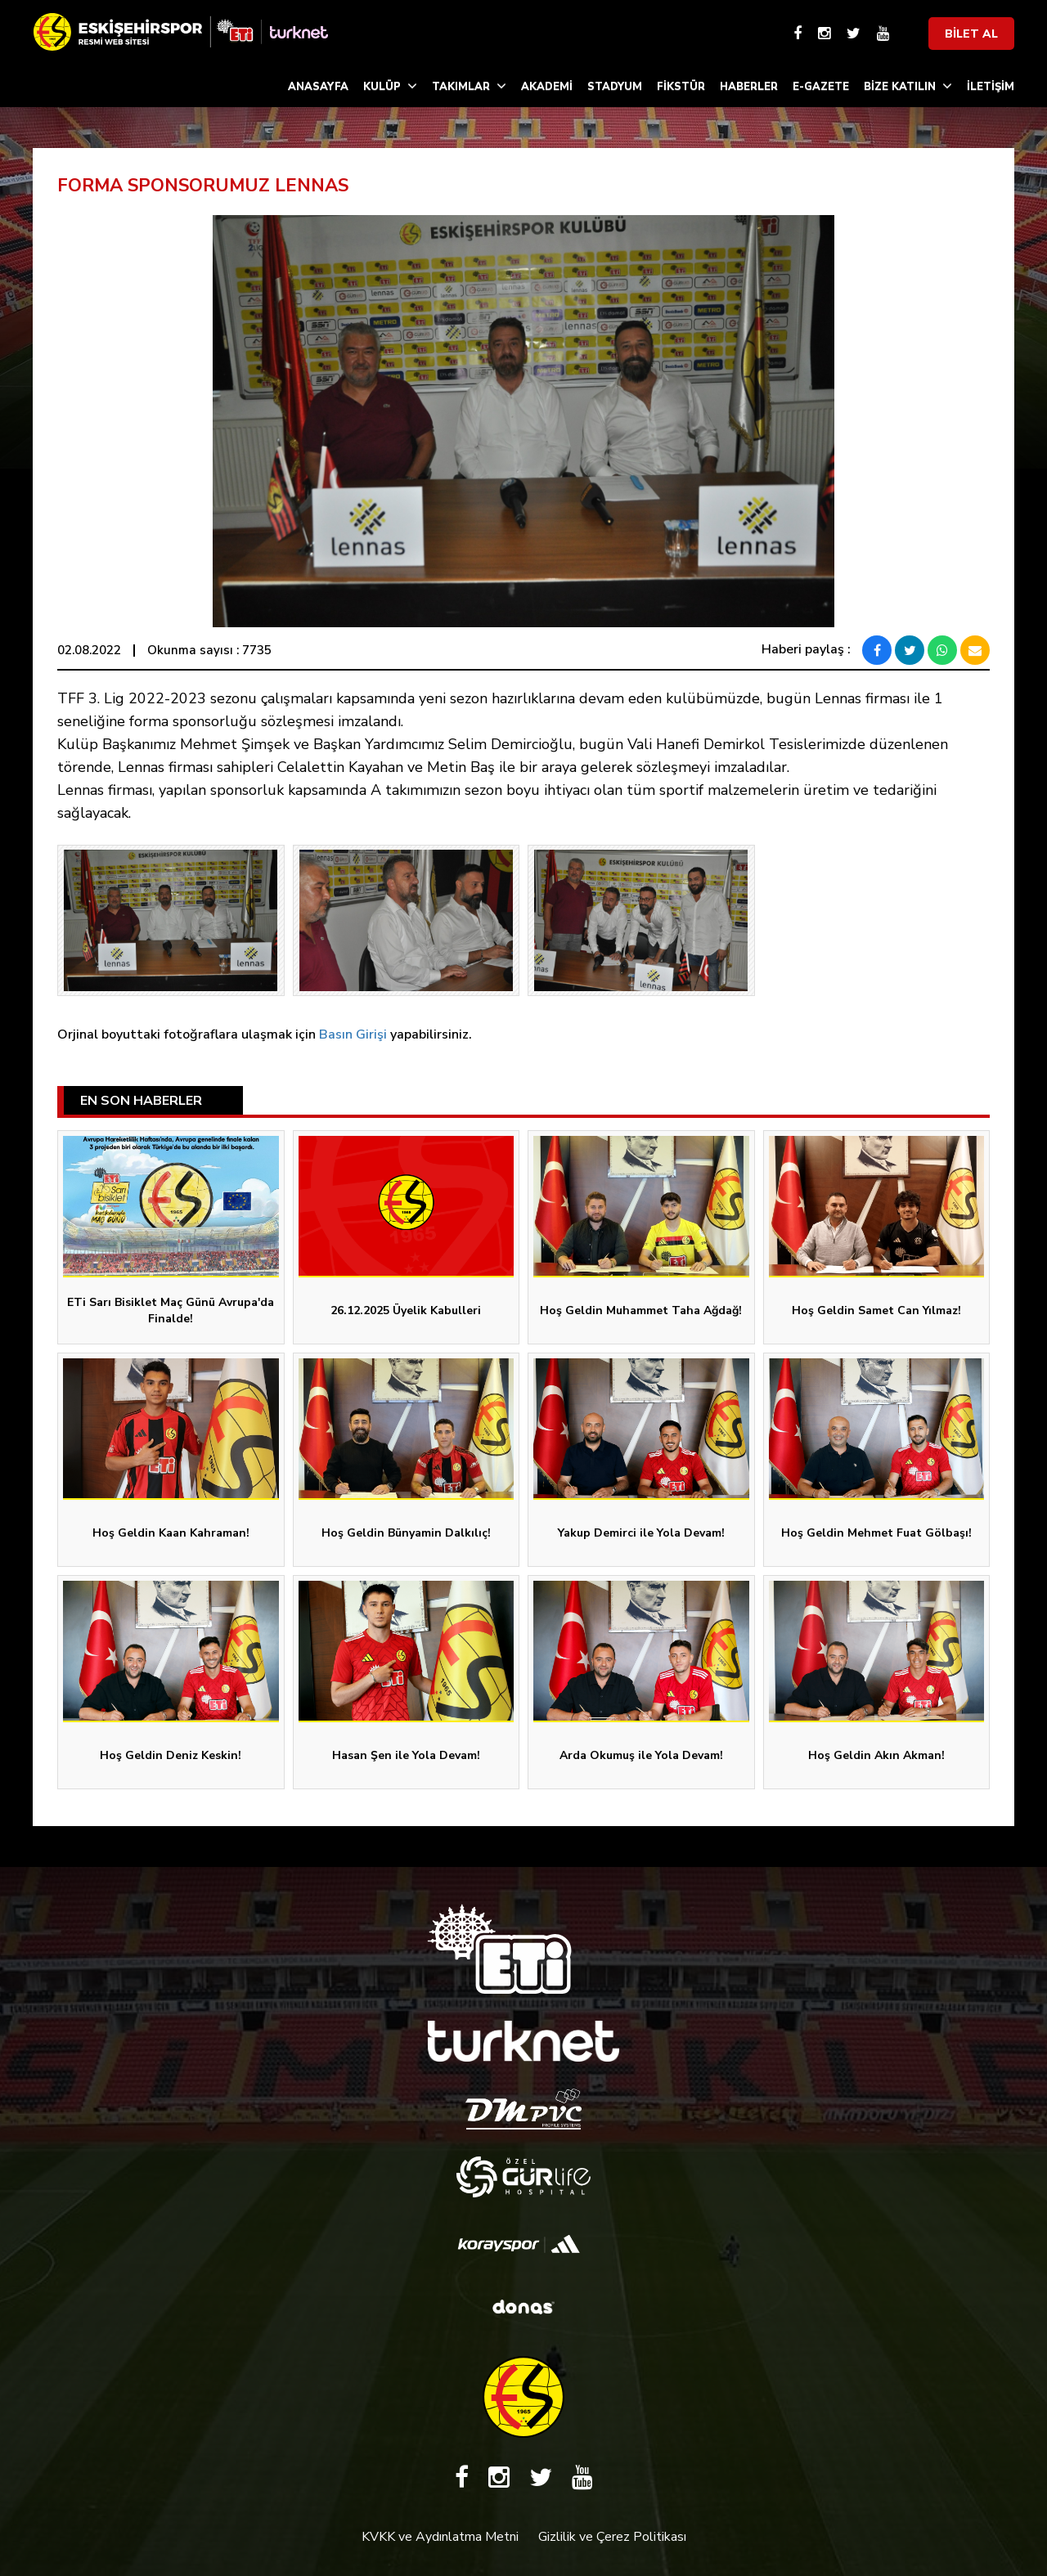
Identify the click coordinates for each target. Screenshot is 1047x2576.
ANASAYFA (318, 86)
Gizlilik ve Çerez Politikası (612, 2537)
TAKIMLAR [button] (469, 86)
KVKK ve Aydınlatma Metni (440, 2537)
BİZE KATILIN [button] (908, 86)
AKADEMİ (547, 86)
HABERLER (749, 86)
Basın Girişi (353, 1034)
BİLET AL (971, 34)
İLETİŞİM (990, 86)
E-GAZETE (821, 86)
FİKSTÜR (681, 86)
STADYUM (614, 86)
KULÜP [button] (390, 86)
